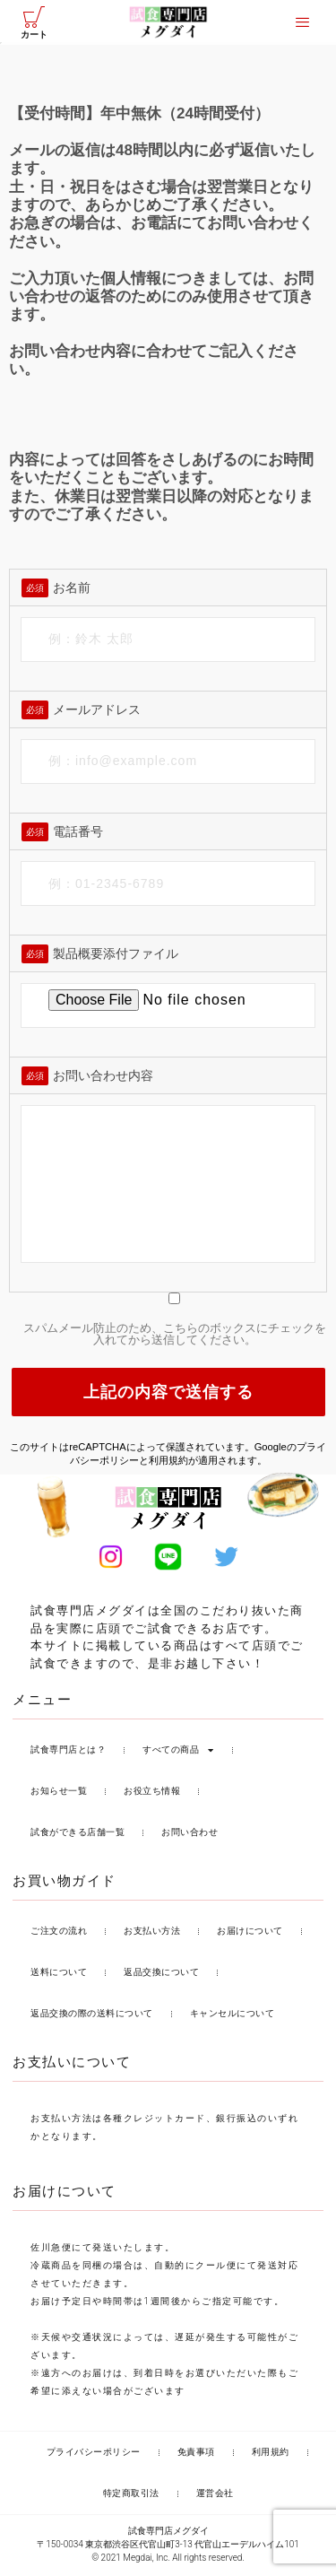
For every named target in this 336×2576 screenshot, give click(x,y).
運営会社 (215, 2496)
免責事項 (196, 2454)
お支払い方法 (152, 1933)
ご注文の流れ (58, 1933)
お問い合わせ (189, 1835)
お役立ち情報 (152, 1793)
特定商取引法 (131, 2496)
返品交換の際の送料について (91, 2016)
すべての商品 (178, 1752)
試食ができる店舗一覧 (77, 1835)
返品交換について (161, 1975)
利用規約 (168, 1463)
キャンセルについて (232, 2016)
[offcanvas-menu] (302, 22)
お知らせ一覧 (58, 1793)
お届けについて (250, 1933)
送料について (58, 1975)
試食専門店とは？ (68, 1752)
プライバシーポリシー (94, 2454)
